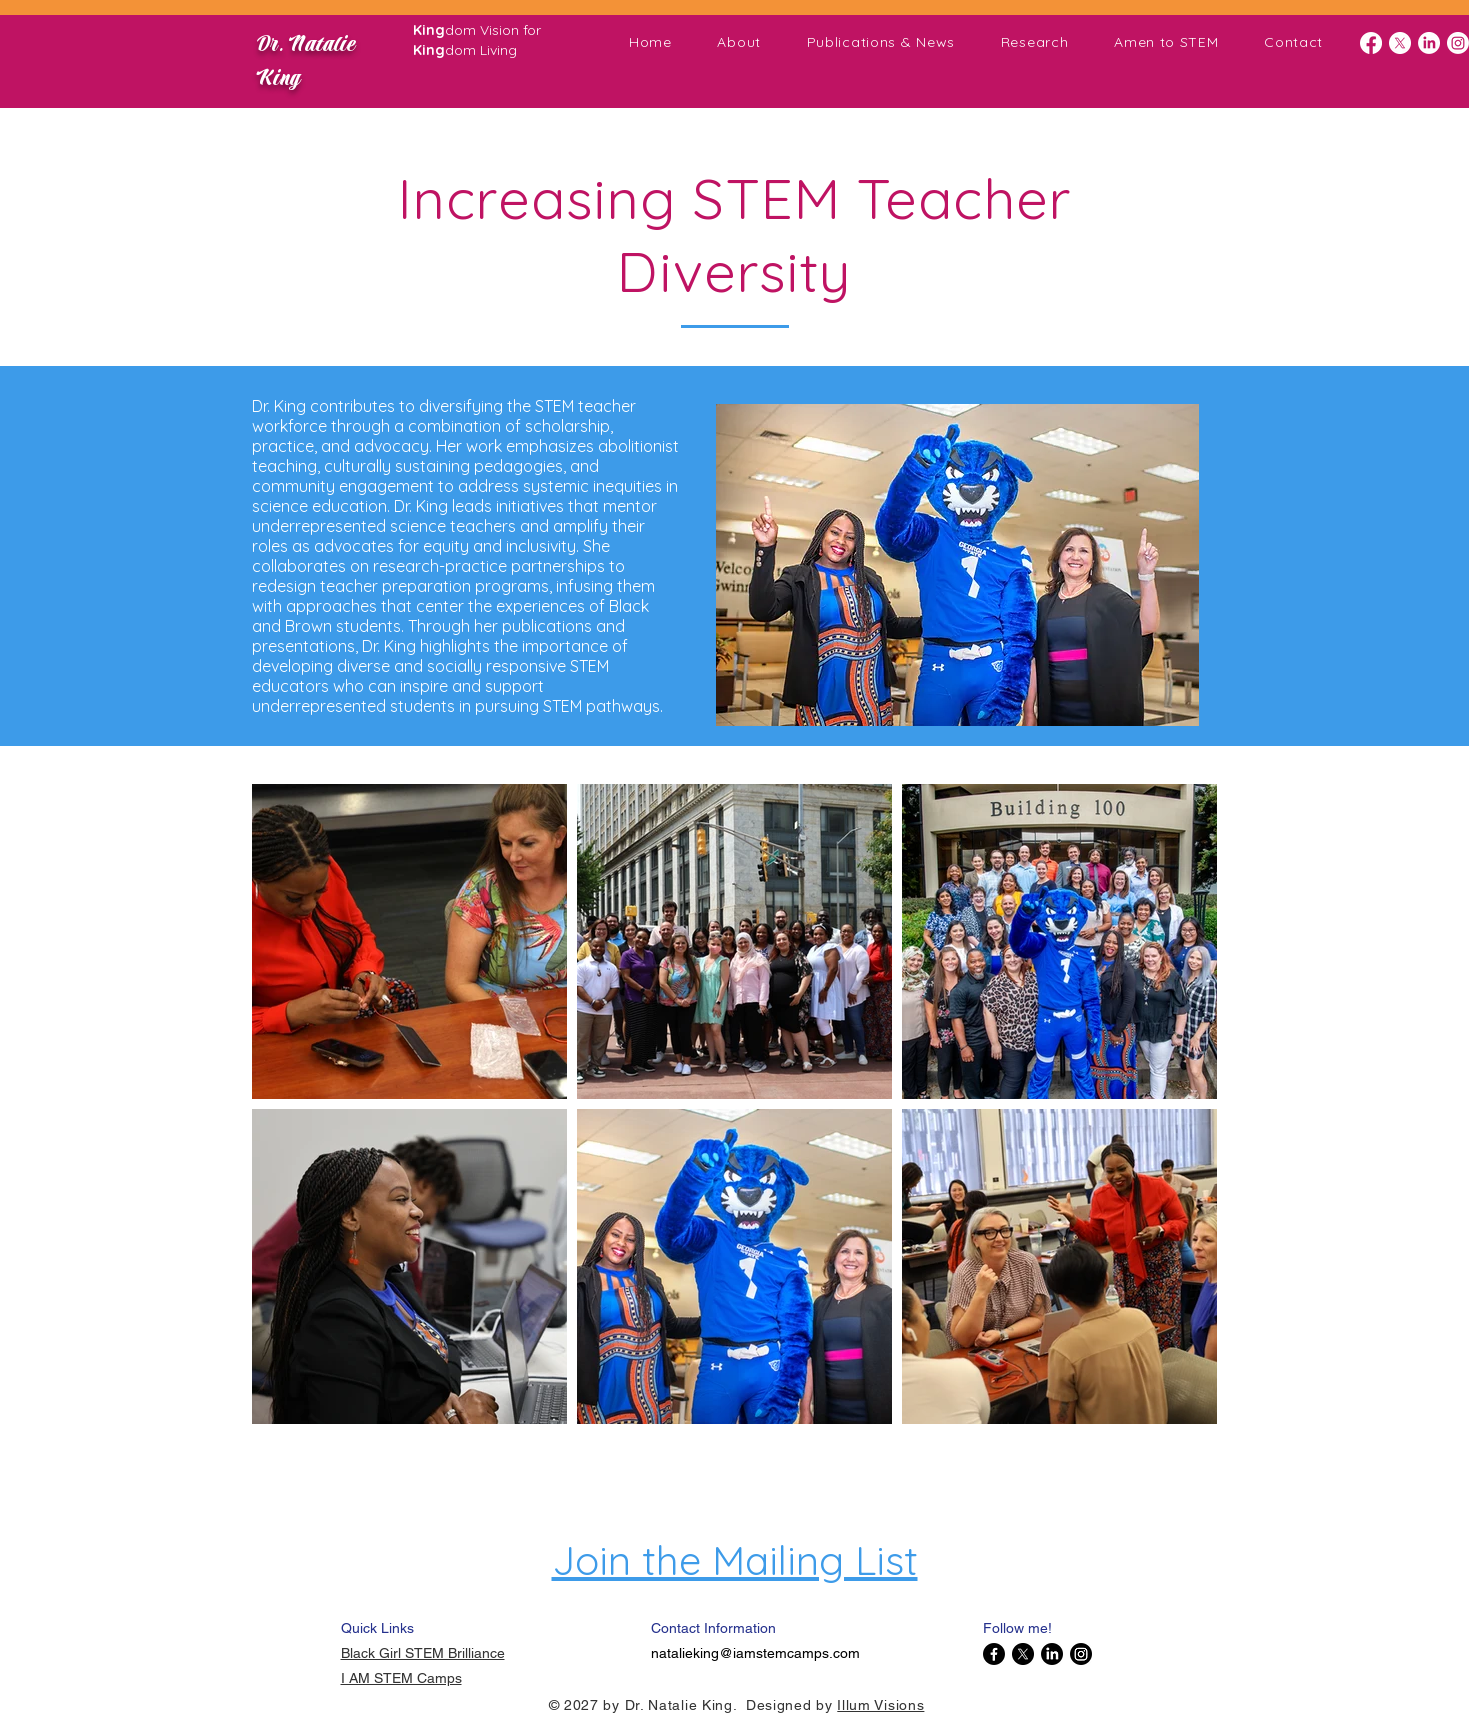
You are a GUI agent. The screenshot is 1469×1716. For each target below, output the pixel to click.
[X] (1400, 43)
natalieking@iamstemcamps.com (755, 1653)
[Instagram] (1458, 43)
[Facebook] (1371, 43)
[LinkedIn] (1429, 43)
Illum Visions (880, 1705)
